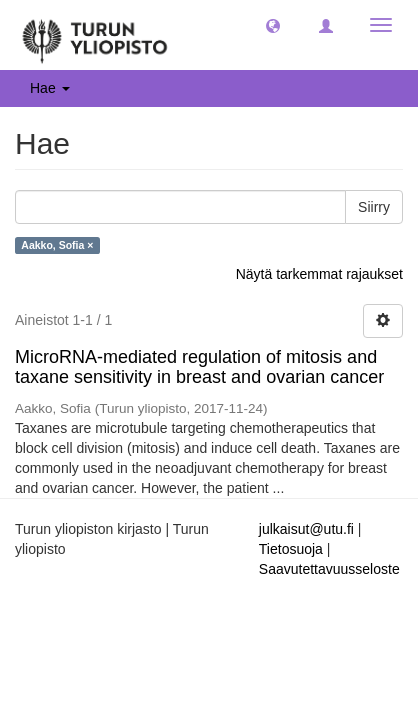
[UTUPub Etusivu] (95, 35)
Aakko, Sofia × (57, 245)
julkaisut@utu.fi (306, 529)
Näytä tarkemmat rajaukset (319, 274)
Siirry (374, 207)
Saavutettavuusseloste (329, 569)
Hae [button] (50, 88)
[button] (273, 25)
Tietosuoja (291, 549)
